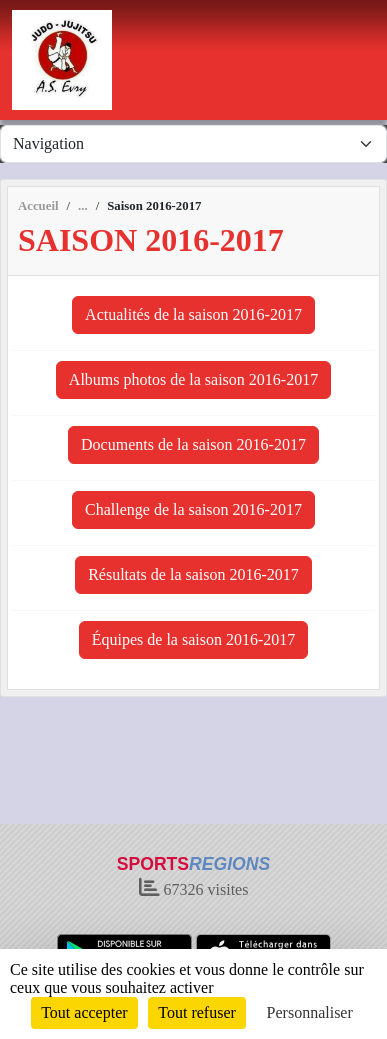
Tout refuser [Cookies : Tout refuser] (197, 1012)
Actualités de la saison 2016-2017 (193, 314)
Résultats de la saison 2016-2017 (193, 574)
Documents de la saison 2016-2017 (193, 444)
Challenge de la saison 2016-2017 (193, 509)
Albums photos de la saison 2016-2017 (193, 379)
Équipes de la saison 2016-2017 (194, 639)
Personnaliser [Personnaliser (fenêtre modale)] (310, 1012)
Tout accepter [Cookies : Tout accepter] (84, 1012)
